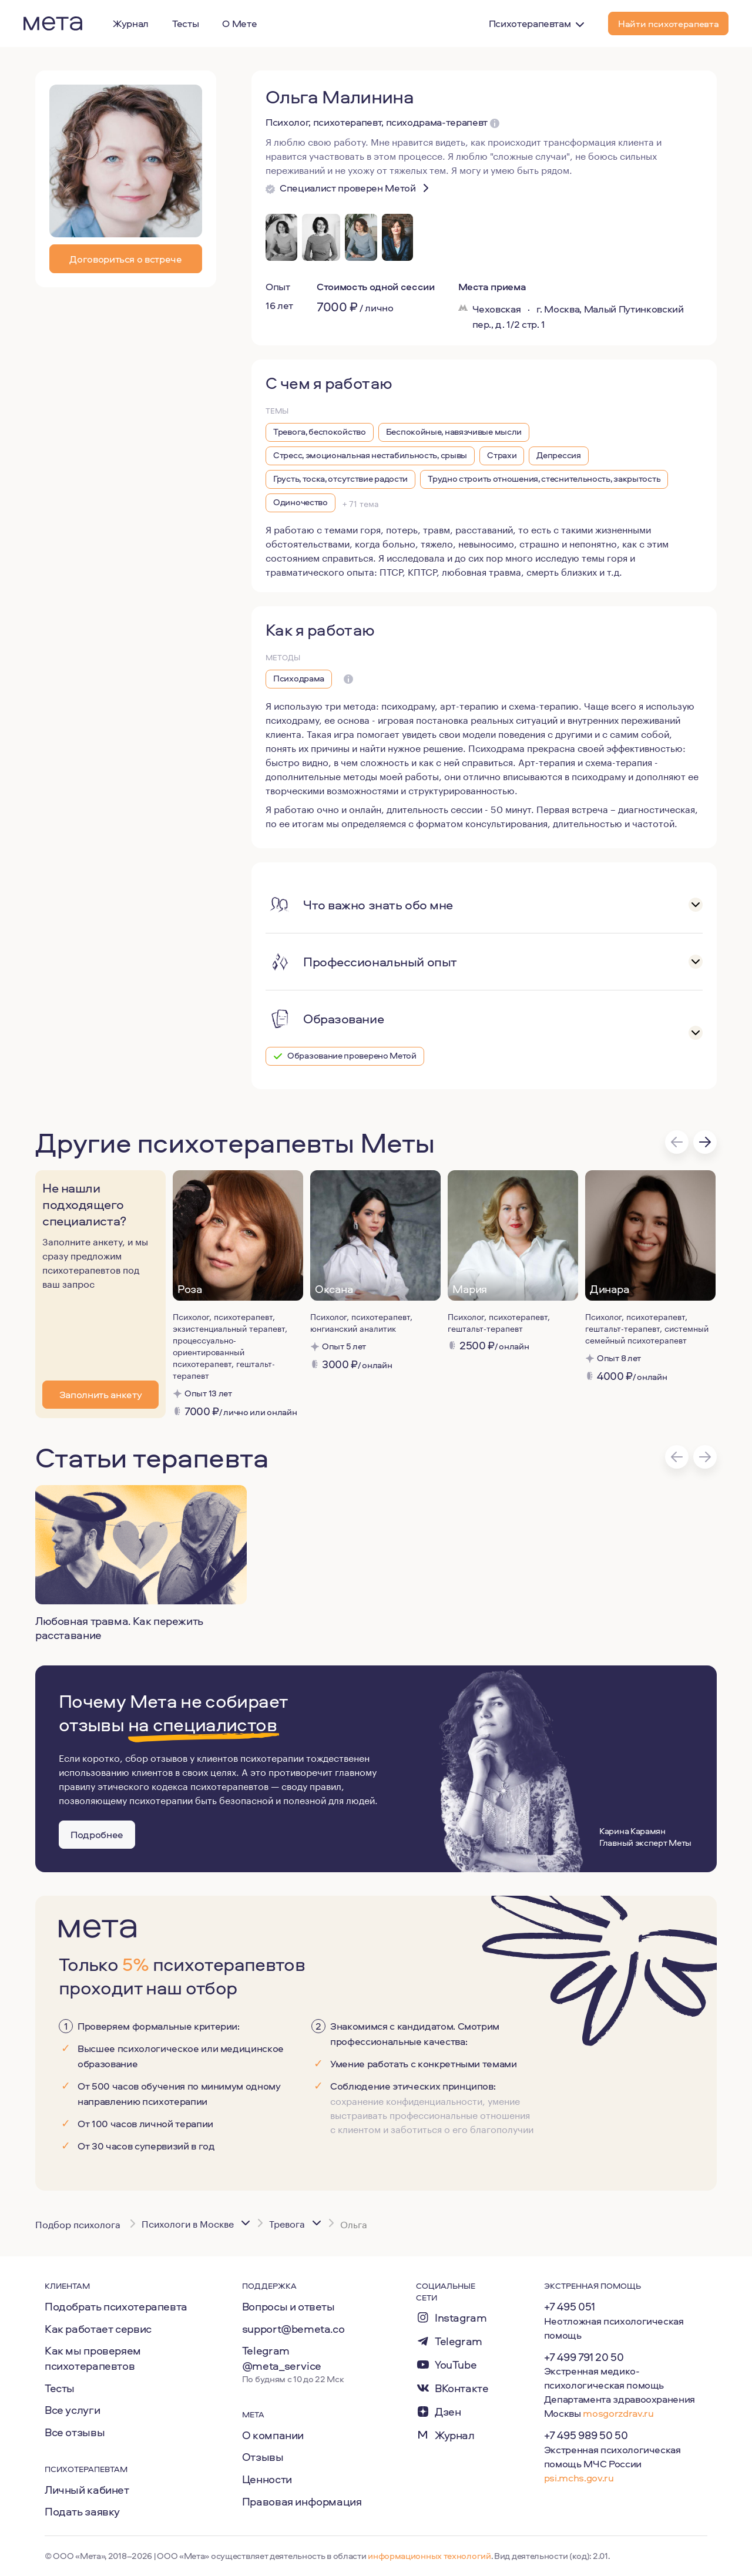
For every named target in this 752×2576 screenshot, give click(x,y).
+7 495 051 (569, 2306)
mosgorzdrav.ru (618, 2413)
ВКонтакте (462, 2388)
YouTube (455, 2364)
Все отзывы (75, 2432)
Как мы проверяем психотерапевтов (93, 2358)
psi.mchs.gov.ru (579, 2477)
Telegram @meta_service (281, 2358)
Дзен (448, 2411)
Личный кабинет (87, 2489)
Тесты (60, 2388)
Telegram (458, 2341)
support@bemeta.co (293, 2328)
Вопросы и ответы (288, 2306)
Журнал (455, 2435)
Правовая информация (302, 2501)
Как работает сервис (98, 2328)
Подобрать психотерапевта (116, 2306)
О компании (273, 2435)
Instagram (461, 2317)
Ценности (267, 2479)
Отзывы (263, 2456)
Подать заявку (82, 2511)
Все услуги (72, 2409)
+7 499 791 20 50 (584, 2357)
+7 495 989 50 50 (586, 2435)
